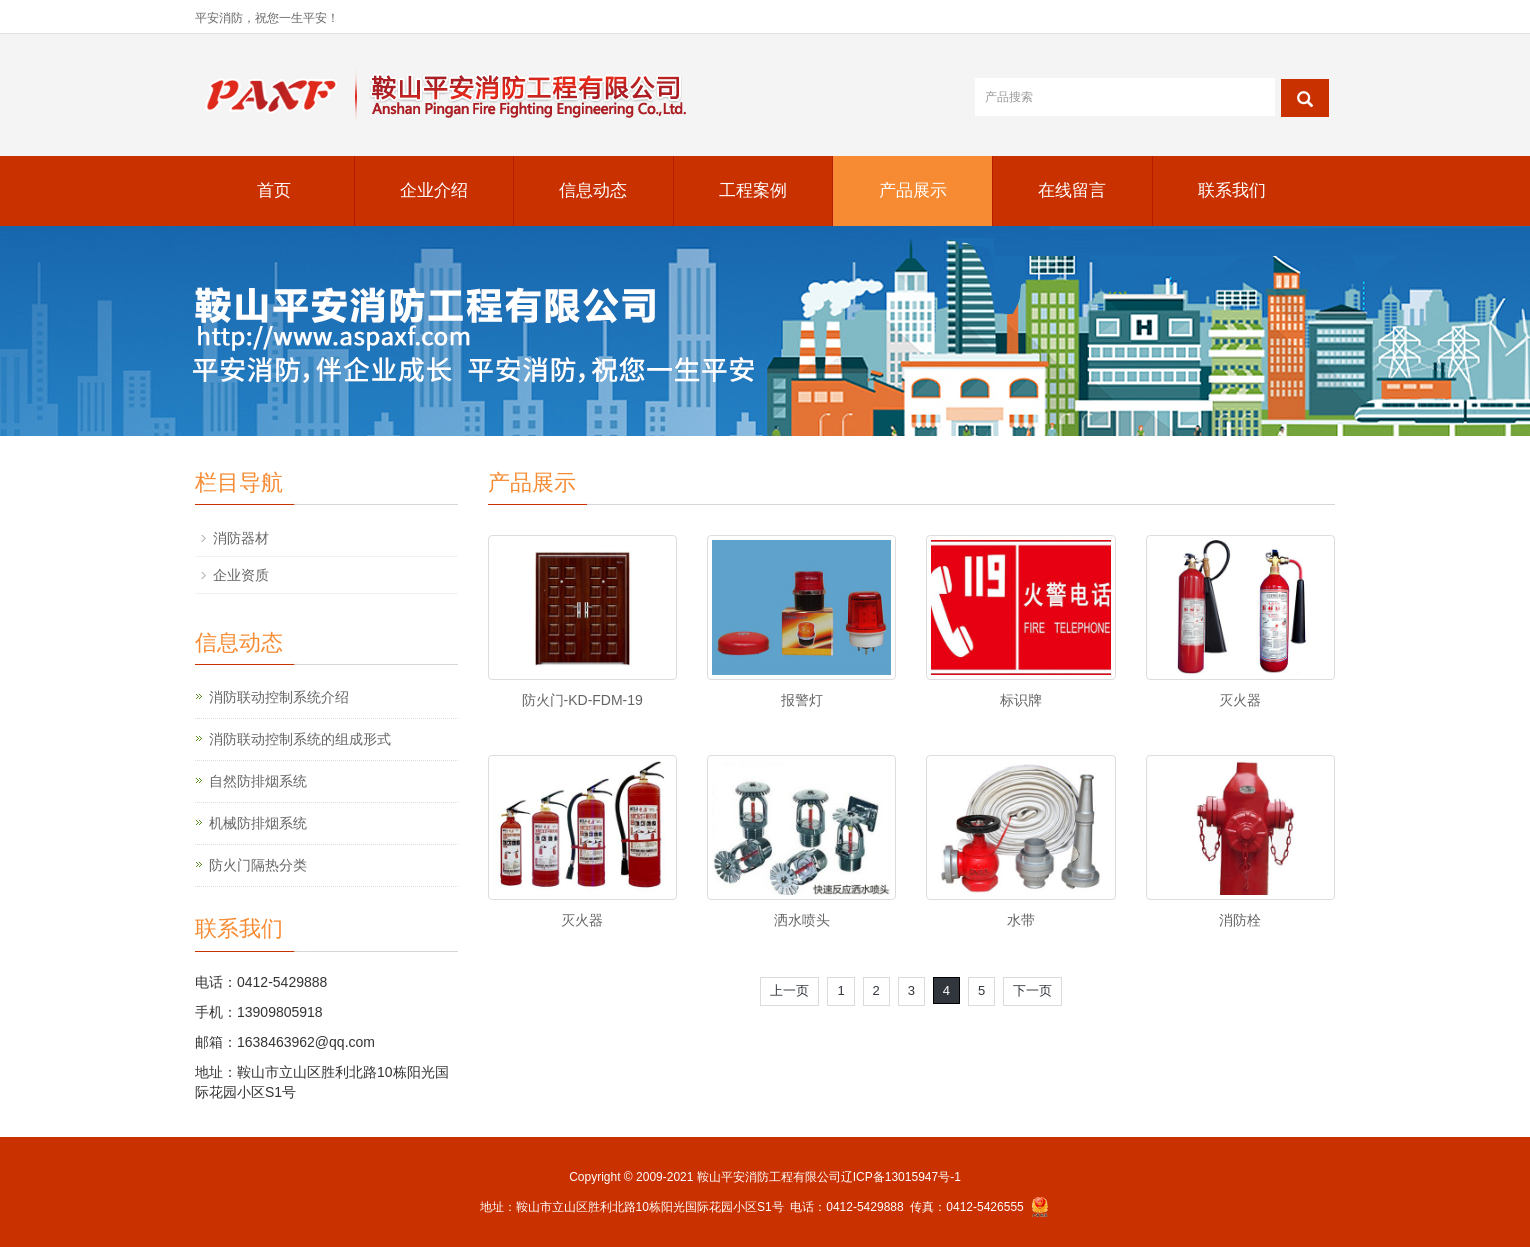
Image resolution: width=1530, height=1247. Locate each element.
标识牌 (1021, 700)
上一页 (789, 990)
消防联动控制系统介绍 (279, 697)
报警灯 (802, 700)
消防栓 (1240, 920)
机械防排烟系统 (258, 823)
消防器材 (241, 538)
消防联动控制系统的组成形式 (300, 739)
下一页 (1032, 990)
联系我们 (1232, 190)
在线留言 (1072, 190)
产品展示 (913, 190)
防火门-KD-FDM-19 (582, 700)
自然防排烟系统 (258, 781)
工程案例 (753, 190)
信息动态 (593, 190)
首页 (274, 190)
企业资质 (241, 575)
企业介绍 (434, 190)
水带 (1021, 920)
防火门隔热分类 (258, 865)
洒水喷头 (802, 920)
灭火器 (1240, 700)
